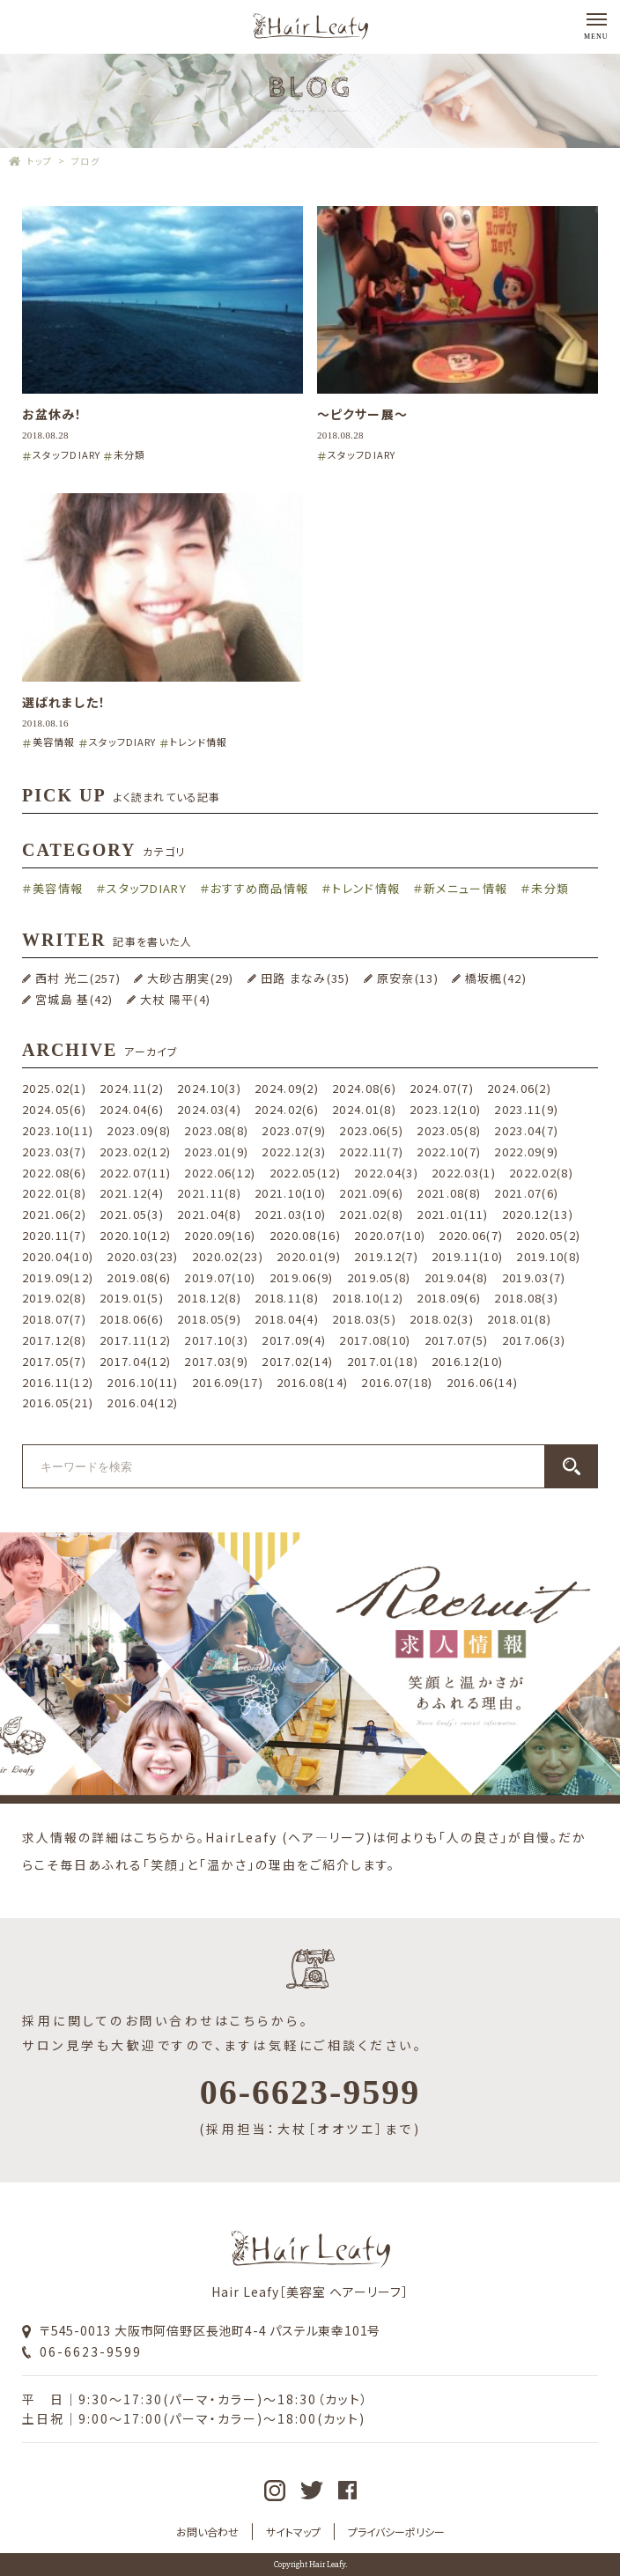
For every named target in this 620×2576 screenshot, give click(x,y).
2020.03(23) (142, 1256)
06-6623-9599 (91, 2351)
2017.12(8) (54, 1340)
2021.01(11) (452, 1214)
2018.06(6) (132, 1318)
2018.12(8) (209, 1297)
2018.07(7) (54, 1318)
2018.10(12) (367, 1297)
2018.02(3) (442, 1318)
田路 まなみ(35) (306, 978)
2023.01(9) (216, 1151)
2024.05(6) (54, 1109)
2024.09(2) (287, 1088)
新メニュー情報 (465, 888)
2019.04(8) (456, 1277)
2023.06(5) (371, 1130)
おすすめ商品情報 (259, 888)
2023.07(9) (294, 1130)
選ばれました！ (64, 702)
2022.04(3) (386, 1172)
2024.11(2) (132, 1088)
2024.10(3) (209, 1088)
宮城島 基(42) (74, 999)
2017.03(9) (216, 1361)
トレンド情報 (199, 741)
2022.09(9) (526, 1151)
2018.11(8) (287, 1297)
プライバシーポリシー (396, 2531)
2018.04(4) (287, 1318)
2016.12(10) (467, 1361)
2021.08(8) (449, 1193)
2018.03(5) (364, 1318)
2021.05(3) (132, 1214)
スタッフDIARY (66, 454)
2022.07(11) (135, 1172)
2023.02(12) (135, 1151)
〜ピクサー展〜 (362, 414)
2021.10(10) (290, 1193)
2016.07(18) (396, 1382)
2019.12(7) (386, 1256)
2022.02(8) (541, 1172)
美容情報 (54, 741)
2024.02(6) (287, 1109)
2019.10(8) (548, 1256)
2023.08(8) (216, 1130)
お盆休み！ (52, 414)
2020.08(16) (305, 1235)
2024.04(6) (132, 1109)
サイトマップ (293, 2531)
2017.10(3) (216, 1340)
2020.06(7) (471, 1235)
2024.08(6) (364, 1088)
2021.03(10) (290, 1214)
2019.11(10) (467, 1256)
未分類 (129, 454)
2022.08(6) (54, 1172)
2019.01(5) (132, 1297)
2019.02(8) (54, 1297)
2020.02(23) (227, 1256)
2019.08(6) (139, 1277)
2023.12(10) (445, 1109)
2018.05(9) (209, 1318)
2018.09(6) (449, 1297)
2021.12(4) (132, 1193)
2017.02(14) (297, 1361)
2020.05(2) (548, 1235)
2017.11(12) (135, 1340)
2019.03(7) (534, 1277)
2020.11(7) (54, 1235)
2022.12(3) (294, 1151)
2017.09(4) (294, 1340)
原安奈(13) (408, 978)
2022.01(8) (54, 1193)
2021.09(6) (371, 1193)
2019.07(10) (219, 1277)
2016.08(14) (312, 1382)
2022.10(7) (449, 1151)
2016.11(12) (57, 1382)
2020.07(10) (389, 1235)
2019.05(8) (379, 1277)
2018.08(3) (526, 1297)
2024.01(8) (364, 1109)
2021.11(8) (209, 1193)
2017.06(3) (534, 1340)
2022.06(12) (219, 1172)
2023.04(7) (526, 1130)
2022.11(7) (371, 1151)
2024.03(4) (209, 1109)
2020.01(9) (309, 1256)
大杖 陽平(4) (175, 999)
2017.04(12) (135, 1361)
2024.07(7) (442, 1088)
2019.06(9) (301, 1277)
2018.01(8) (519, 1318)
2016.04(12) (142, 1402)
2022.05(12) (305, 1172)
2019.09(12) (57, 1277)
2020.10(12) (135, 1235)
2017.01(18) (382, 1361)
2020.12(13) (537, 1214)
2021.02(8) (371, 1214)
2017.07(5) (456, 1340)
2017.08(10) (374, 1340)
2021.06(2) (54, 1214)
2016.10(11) (142, 1382)
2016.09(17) (227, 1382)
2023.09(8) (139, 1130)
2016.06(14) (482, 1382)
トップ (39, 160)
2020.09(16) (219, 1235)
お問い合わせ (207, 2531)
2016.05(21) (57, 1402)
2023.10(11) (57, 1130)
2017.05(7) (54, 1361)
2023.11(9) (526, 1109)
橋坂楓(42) (496, 978)
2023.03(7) (54, 1151)
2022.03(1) (464, 1172)
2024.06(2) (519, 1088)
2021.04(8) (209, 1214)
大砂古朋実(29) (190, 978)
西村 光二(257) (78, 978)
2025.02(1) (54, 1088)
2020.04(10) (57, 1256)
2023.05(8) (449, 1130)
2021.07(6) (526, 1193)
